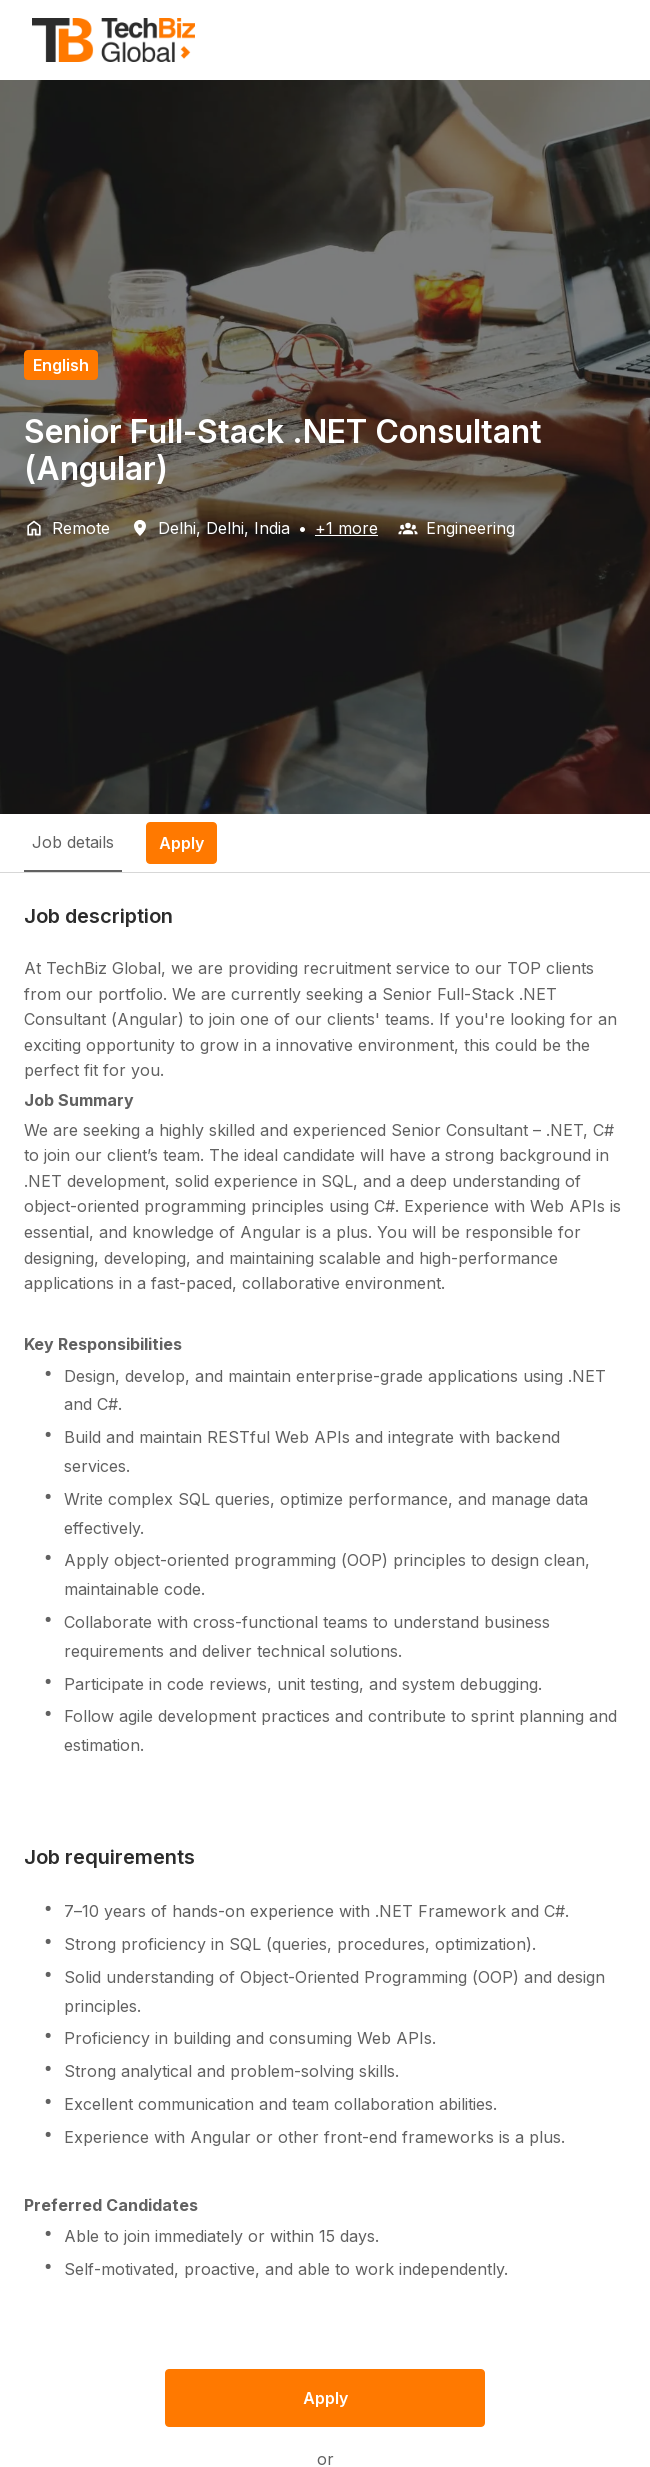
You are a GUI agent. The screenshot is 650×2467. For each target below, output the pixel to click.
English (61, 365)
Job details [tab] (73, 842)
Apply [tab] (181, 843)
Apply (325, 2398)
